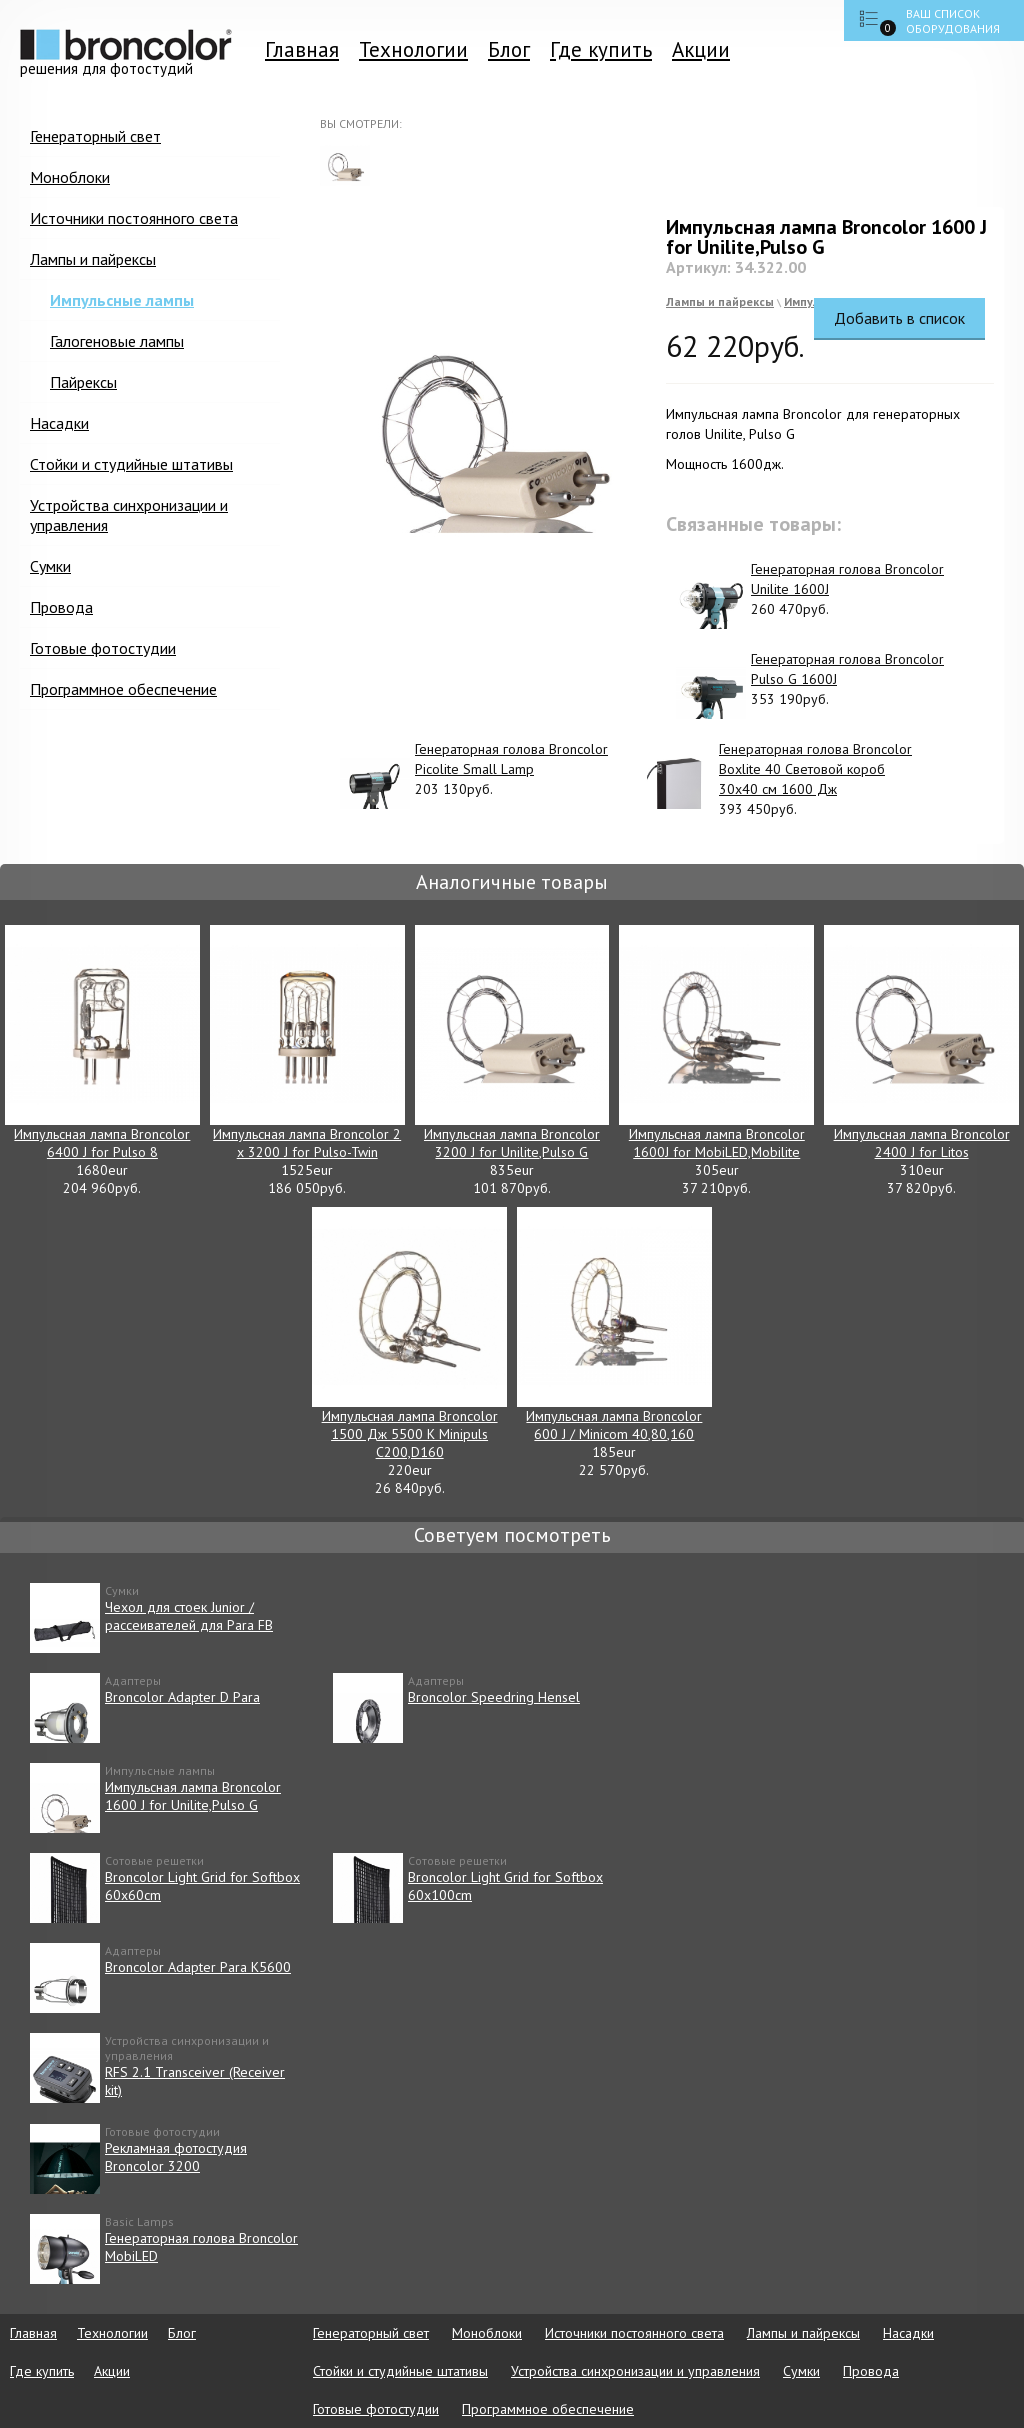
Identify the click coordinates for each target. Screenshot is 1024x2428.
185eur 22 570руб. (614, 1343)
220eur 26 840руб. (409, 1352)
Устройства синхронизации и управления (129, 515)
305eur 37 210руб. (716, 1061)
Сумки (50, 566)
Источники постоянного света (134, 218)
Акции (701, 49)
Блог (509, 49)
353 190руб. (810, 684)
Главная (302, 49)
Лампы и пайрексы (93, 259)
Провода (61, 607)
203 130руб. (474, 774)
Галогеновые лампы (117, 341)
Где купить (601, 49)
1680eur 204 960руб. (102, 1061)
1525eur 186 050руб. (307, 1061)
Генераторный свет (95, 136)
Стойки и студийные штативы (131, 464)
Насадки (59, 423)
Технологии (413, 49)
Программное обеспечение (123, 689)
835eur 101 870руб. (512, 1061)
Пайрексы (83, 382)
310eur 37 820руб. (921, 1061)
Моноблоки (70, 177)
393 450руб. (778, 778)
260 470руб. (810, 594)
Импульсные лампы (122, 300)
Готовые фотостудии (103, 648)
